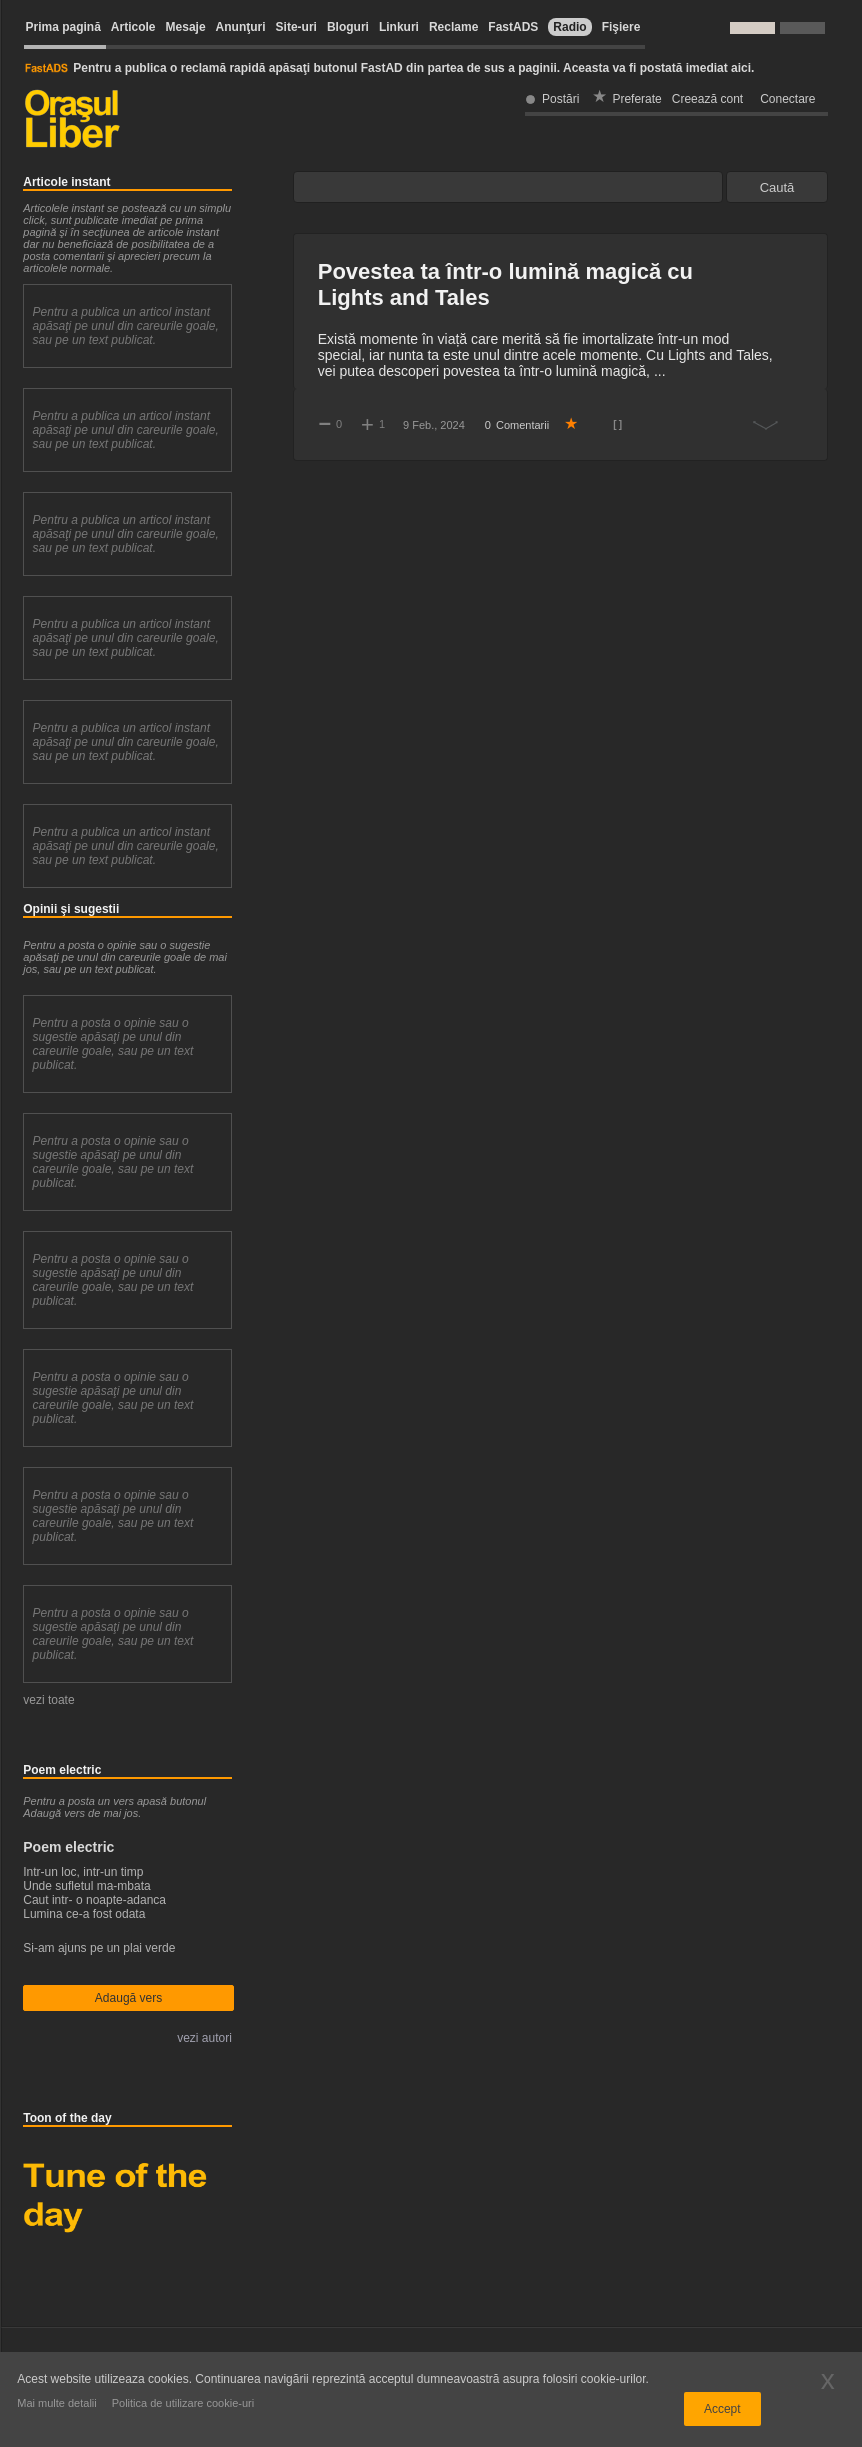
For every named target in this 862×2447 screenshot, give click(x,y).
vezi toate (48, 1700)
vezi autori (204, 2038)
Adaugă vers (128, 1998)
